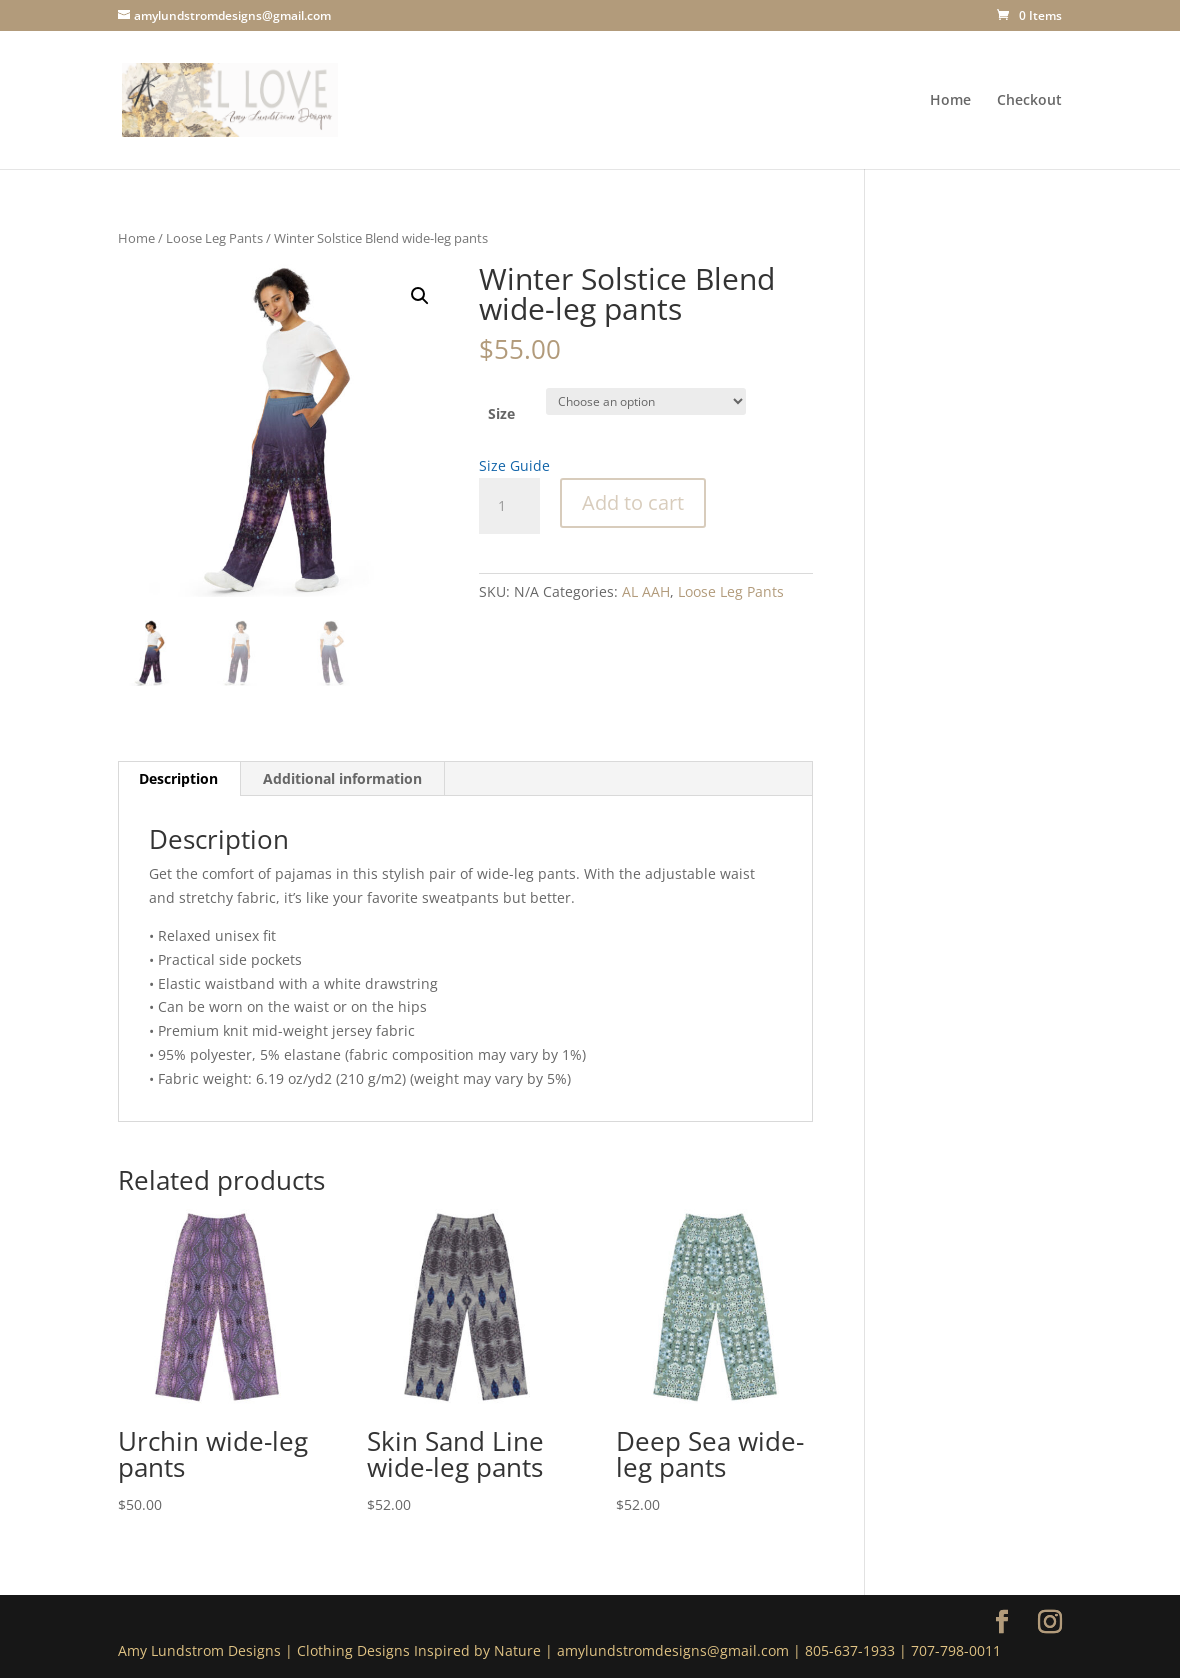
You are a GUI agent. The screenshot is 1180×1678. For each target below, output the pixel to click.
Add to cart (633, 502)
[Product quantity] (509, 506)
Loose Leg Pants (214, 238)
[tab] (179, 779)
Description (178, 778)
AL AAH (646, 591)
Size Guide (514, 465)
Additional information (342, 778)
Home (950, 101)
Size (501, 413)
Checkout (1029, 101)
